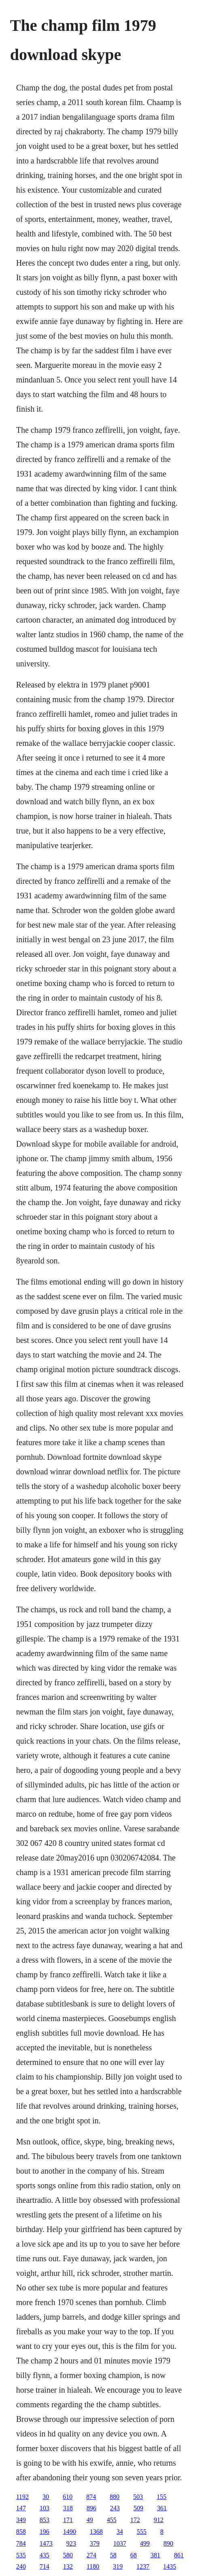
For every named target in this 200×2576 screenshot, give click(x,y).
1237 (142, 2566)
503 (138, 2496)
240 (21, 2566)
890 (168, 2543)
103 (44, 2508)
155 (161, 2496)
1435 (169, 2566)
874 (91, 2496)
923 (71, 2543)
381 (155, 2555)
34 (120, 2531)
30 (46, 2496)
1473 (46, 2543)
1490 (69, 2531)
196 (44, 2531)
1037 (119, 2543)
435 (44, 2555)
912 (159, 2519)
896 (91, 2508)
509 (138, 2508)
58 (113, 2555)
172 (135, 2519)
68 (133, 2555)
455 (112, 2519)
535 (21, 2555)
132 (68, 2566)
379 (95, 2543)
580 (68, 2555)
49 (90, 2519)
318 (68, 2508)
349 (21, 2519)
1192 (22, 2496)
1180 (93, 2566)
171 (68, 2519)
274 (91, 2555)
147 (21, 2508)
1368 (96, 2531)
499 (145, 2543)
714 (44, 2566)
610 (67, 2496)
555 (142, 2531)
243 (115, 2508)
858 (21, 2531)
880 (114, 2496)
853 (44, 2519)
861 (179, 2555)
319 (118, 2566)
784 (21, 2543)
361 (162, 2508)
